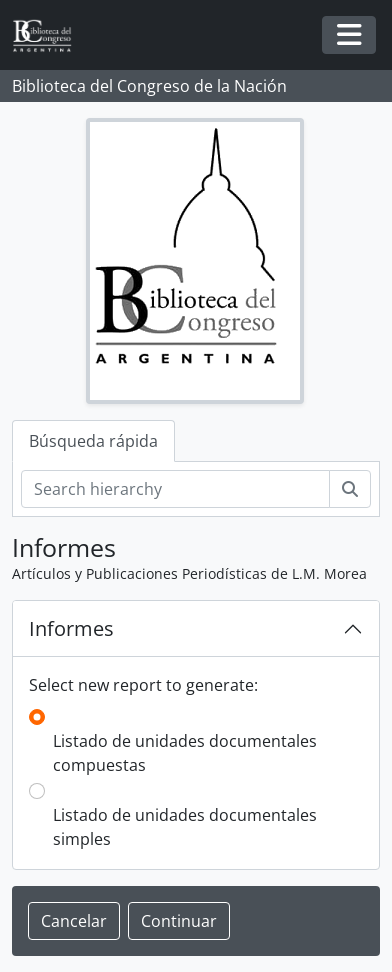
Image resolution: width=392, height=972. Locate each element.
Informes (71, 628)
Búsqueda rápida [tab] (93, 441)
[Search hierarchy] (175, 489)
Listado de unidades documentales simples (185, 827)
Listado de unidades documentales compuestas (185, 753)
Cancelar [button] (74, 921)
